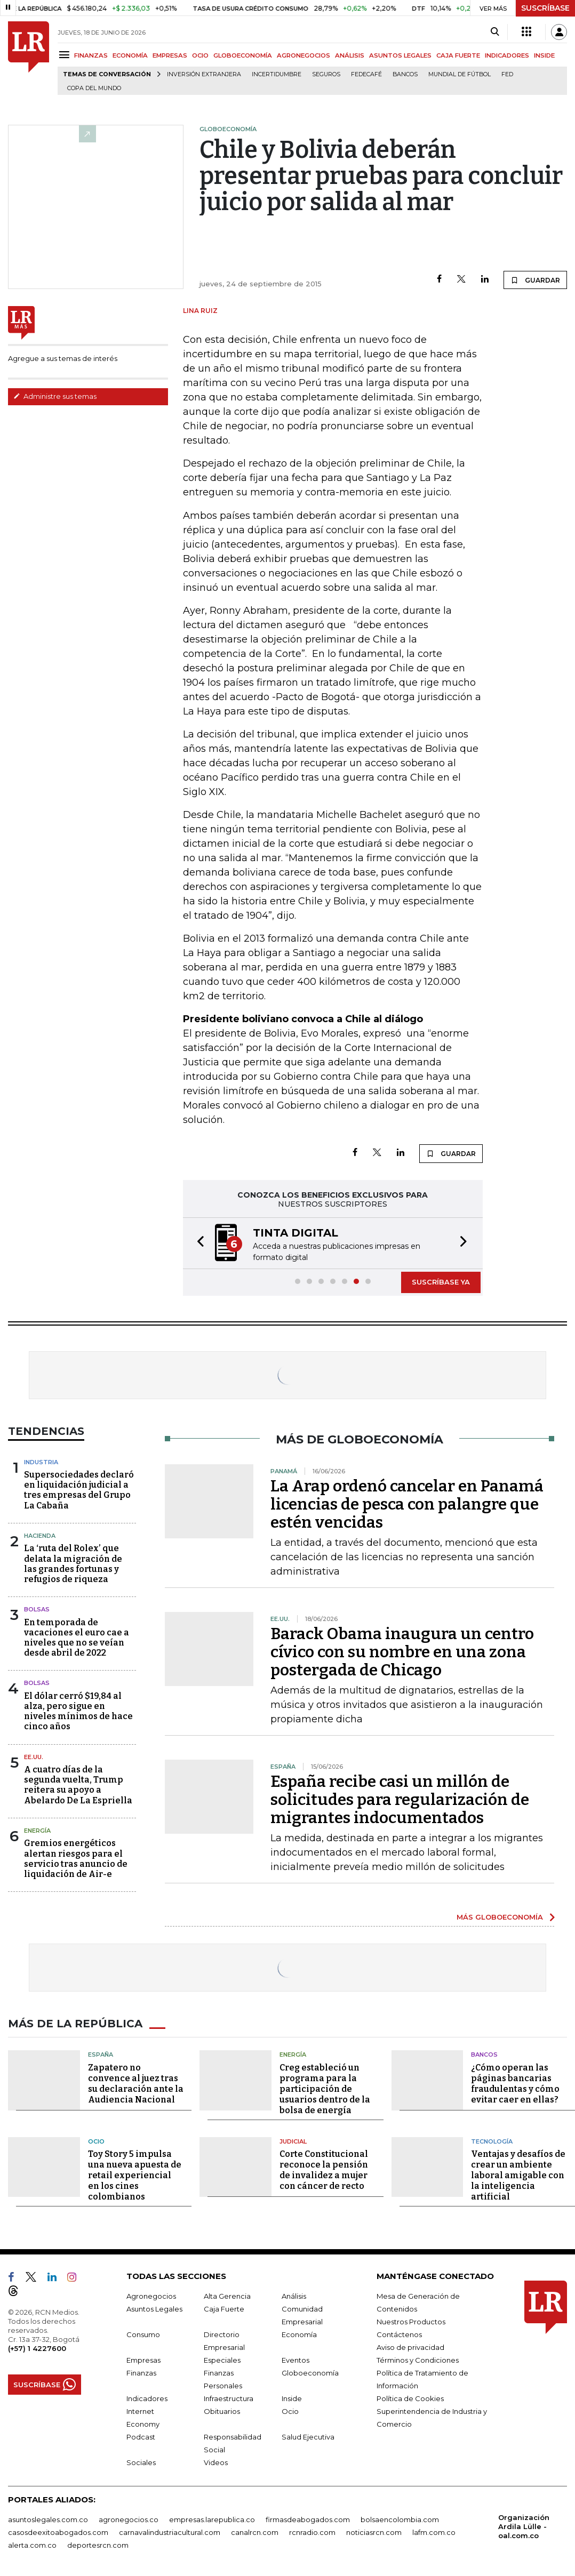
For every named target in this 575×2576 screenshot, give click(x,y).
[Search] (495, 32)
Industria (41, 1462)
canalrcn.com (254, 2532)
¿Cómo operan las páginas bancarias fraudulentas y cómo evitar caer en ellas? (515, 2084)
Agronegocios (151, 2296)
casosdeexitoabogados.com (58, 2532)
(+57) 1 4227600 (37, 2348)
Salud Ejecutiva (308, 2437)
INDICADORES (507, 55)
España (100, 2054)
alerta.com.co (32, 2545)
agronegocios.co (128, 2519)
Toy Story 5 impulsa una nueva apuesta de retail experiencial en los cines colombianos (134, 2175)
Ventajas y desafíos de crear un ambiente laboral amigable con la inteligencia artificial (518, 2175)
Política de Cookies (410, 2398)
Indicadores (146, 2398)
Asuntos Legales (154, 2309)
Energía (37, 1830)
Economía (299, 2334)
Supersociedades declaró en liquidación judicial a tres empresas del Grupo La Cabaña (79, 1490)
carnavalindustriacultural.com (169, 2532)
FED (507, 74)
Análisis (294, 2296)
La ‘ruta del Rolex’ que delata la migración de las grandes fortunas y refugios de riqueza (73, 1563)
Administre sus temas (55, 396)
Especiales (222, 2360)
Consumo (143, 2334)
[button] (197, 1243)
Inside (292, 2398)
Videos (216, 2462)
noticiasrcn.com (374, 2532)
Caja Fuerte (224, 2309)
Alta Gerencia (227, 2296)
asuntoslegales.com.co (48, 2519)
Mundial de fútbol (459, 74)
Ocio (96, 2141)
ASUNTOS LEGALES (400, 55)
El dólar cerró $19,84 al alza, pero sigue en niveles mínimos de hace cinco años (78, 1711)
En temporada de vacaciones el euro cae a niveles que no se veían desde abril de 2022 (76, 1637)
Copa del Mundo (94, 88)
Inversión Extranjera (204, 74)
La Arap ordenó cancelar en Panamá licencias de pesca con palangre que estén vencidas (407, 1504)
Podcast (140, 2437)
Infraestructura (228, 2398)
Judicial (293, 2141)
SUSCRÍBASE (545, 8)
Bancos (405, 74)
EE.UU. (33, 1757)
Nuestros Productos (411, 2321)
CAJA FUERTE (458, 55)
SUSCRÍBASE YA (441, 1282)
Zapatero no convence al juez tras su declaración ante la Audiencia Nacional (135, 2084)
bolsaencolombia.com (400, 2519)
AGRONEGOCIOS (303, 55)
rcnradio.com (312, 2532)
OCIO (200, 55)
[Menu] (66, 54)
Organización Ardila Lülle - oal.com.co (523, 2526)
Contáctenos (399, 2334)
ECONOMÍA (130, 55)
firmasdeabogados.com (308, 2519)
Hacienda (39, 1535)
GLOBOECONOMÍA (242, 55)
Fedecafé (366, 74)
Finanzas (141, 2373)
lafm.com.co (434, 2532)
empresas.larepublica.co (212, 2519)
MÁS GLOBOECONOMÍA (500, 1917)
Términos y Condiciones (418, 2360)
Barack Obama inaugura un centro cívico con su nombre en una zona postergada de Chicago (402, 1652)
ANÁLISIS (349, 55)
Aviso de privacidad (410, 2347)
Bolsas (37, 1609)
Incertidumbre (276, 74)
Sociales (141, 2462)
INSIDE (544, 55)
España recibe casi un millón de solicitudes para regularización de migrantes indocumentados (399, 1799)
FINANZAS (91, 55)
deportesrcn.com (98, 2545)
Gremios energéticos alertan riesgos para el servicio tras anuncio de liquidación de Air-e (75, 1858)
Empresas (143, 2360)
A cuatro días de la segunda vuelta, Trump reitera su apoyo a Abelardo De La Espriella (78, 1784)
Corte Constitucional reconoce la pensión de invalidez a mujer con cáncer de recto (323, 2170)
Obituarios (222, 2411)
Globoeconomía (310, 2373)
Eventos (295, 2360)
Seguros (326, 74)
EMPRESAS (170, 55)
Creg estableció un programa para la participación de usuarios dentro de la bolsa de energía (324, 2089)
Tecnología (492, 2141)
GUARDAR (535, 280)
